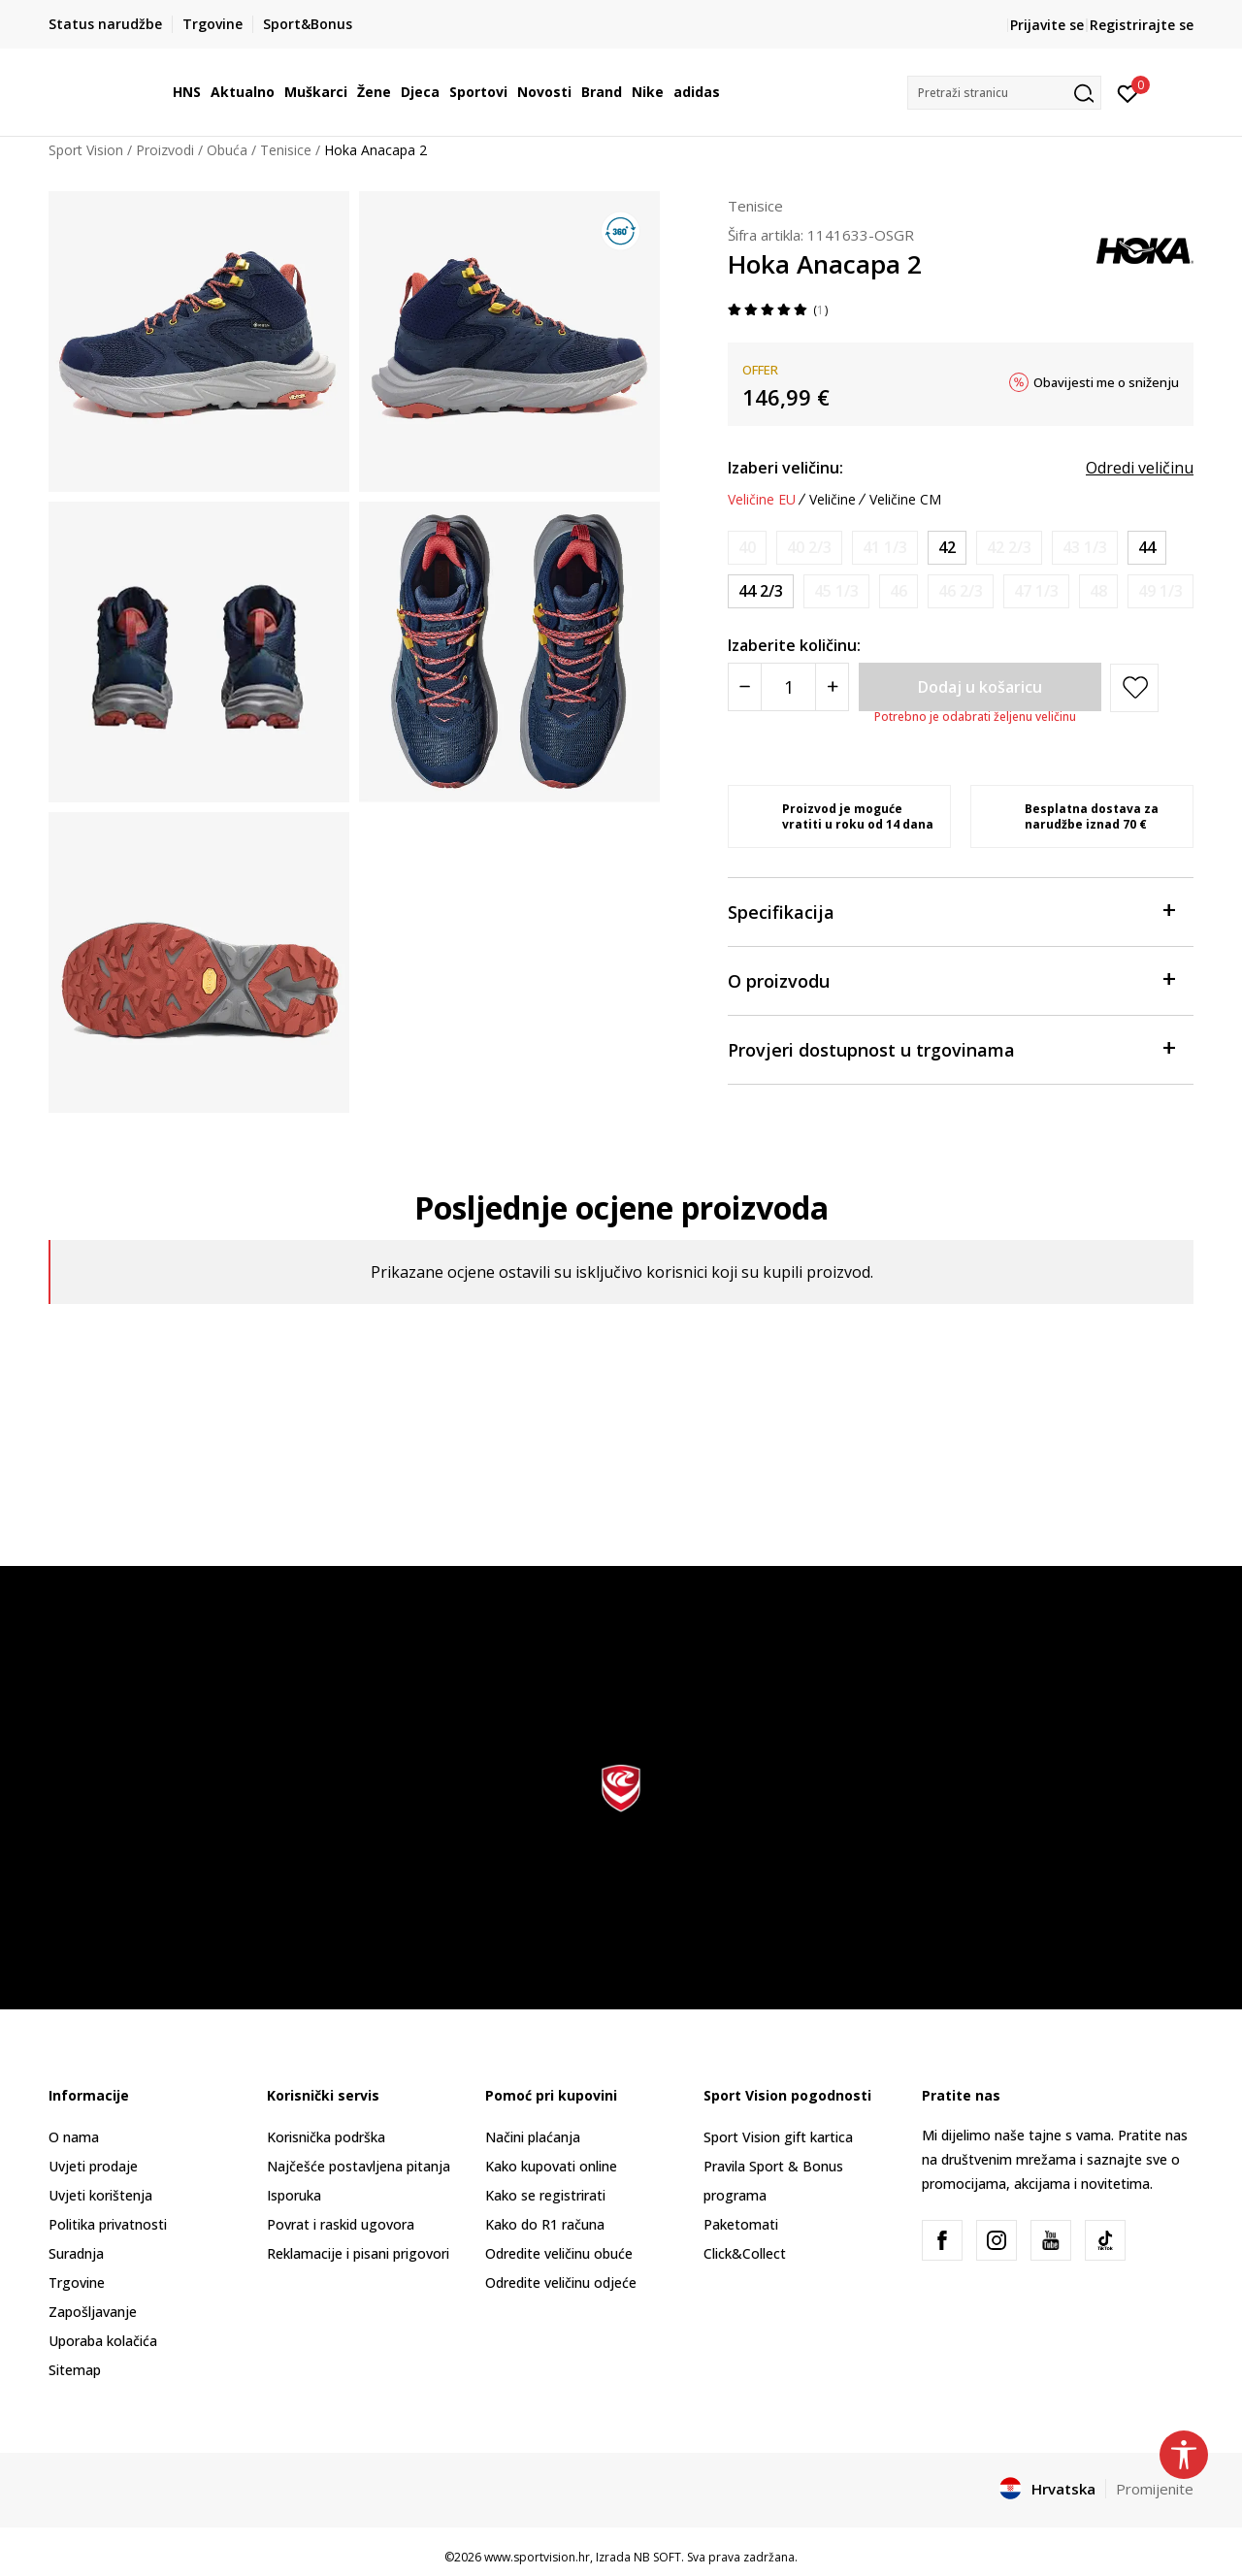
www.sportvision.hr (537, 2557)
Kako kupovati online (551, 2166)
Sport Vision (86, 150)
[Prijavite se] (1128, 92)
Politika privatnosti (108, 2224)
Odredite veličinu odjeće (561, 2282)
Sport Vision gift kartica (778, 2137)
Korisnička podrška (326, 2137)
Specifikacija (951, 910)
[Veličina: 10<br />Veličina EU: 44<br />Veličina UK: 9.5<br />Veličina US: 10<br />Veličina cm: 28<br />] (1147, 548)
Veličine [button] (832, 499)
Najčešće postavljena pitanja (358, 2166)
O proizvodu (951, 979)
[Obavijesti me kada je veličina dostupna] (747, 548)
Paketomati (740, 2224)
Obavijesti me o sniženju (1106, 382)
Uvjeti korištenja (100, 2195)
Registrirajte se (1141, 25)
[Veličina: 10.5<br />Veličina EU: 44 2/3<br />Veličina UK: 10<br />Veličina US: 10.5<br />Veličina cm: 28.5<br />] (761, 591)
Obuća (227, 150)
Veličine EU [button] (762, 499)
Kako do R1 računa (545, 2224)
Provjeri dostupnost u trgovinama (951, 1048)
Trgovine (77, 2282)
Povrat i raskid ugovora (340, 2224)
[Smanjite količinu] (745, 687)
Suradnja (76, 2253)
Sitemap (75, 2370)
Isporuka (294, 2195)
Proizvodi (165, 150)
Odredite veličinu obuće (559, 2253)
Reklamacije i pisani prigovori (358, 2253)
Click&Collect (744, 2253)
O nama (74, 2137)
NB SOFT (657, 2557)
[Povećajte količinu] (832, 687)
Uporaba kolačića (103, 2340)
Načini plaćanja (532, 2137)
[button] (1004, 93)
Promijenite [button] (1154, 2488)
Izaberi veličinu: (785, 467)
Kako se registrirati (545, 2195)
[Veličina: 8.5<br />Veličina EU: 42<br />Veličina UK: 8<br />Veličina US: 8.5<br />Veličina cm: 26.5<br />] (947, 548)
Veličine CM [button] (905, 499)
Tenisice (285, 150)
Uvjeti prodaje (93, 2166)
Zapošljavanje (93, 2311)
